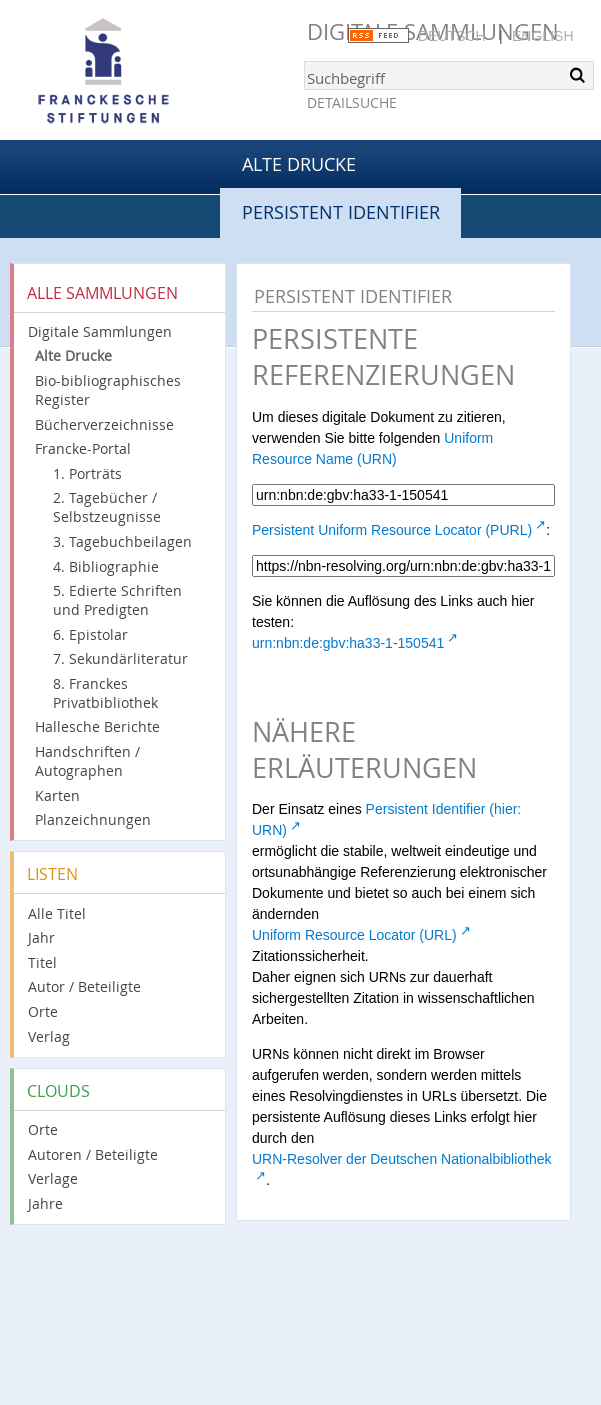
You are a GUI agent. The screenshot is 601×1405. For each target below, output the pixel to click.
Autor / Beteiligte (84, 986)
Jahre (45, 1203)
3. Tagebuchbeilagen (122, 541)
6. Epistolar (90, 634)
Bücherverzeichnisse (104, 424)
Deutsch (452, 36)
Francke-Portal (83, 448)
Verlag (49, 1036)
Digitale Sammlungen (100, 331)
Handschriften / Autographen (87, 761)
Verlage (53, 1178)
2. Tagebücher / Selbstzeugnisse (107, 507)
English (542, 36)
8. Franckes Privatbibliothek (105, 693)
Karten (57, 795)
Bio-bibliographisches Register (108, 390)
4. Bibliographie (106, 566)
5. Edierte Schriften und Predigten (117, 600)
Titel (42, 962)
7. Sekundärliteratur (120, 658)
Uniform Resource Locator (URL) (354, 935)
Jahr (41, 937)
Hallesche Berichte (97, 726)
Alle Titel (57, 913)
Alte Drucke (299, 164)
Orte (43, 1011)
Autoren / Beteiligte (93, 1154)
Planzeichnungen (93, 819)
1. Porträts (87, 473)
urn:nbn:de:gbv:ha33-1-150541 (348, 643)
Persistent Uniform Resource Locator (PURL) (392, 530)
